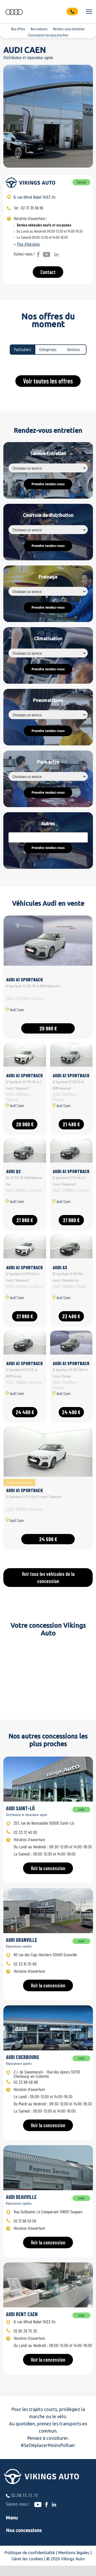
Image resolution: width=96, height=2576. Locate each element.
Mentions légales (73, 2552)
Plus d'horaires (28, 244)
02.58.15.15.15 (24, 2495)
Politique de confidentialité (30, 2552)
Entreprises (48, 349)
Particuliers (22, 349)
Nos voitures (39, 28)
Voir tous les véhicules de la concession (48, 1577)
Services (73, 349)
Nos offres (18, 28)
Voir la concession (48, 1868)
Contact (48, 272)
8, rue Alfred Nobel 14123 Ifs (35, 197)
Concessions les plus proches (48, 35)
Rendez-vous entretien (69, 28)
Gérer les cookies (27, 2558)
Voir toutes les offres (48, 381)
